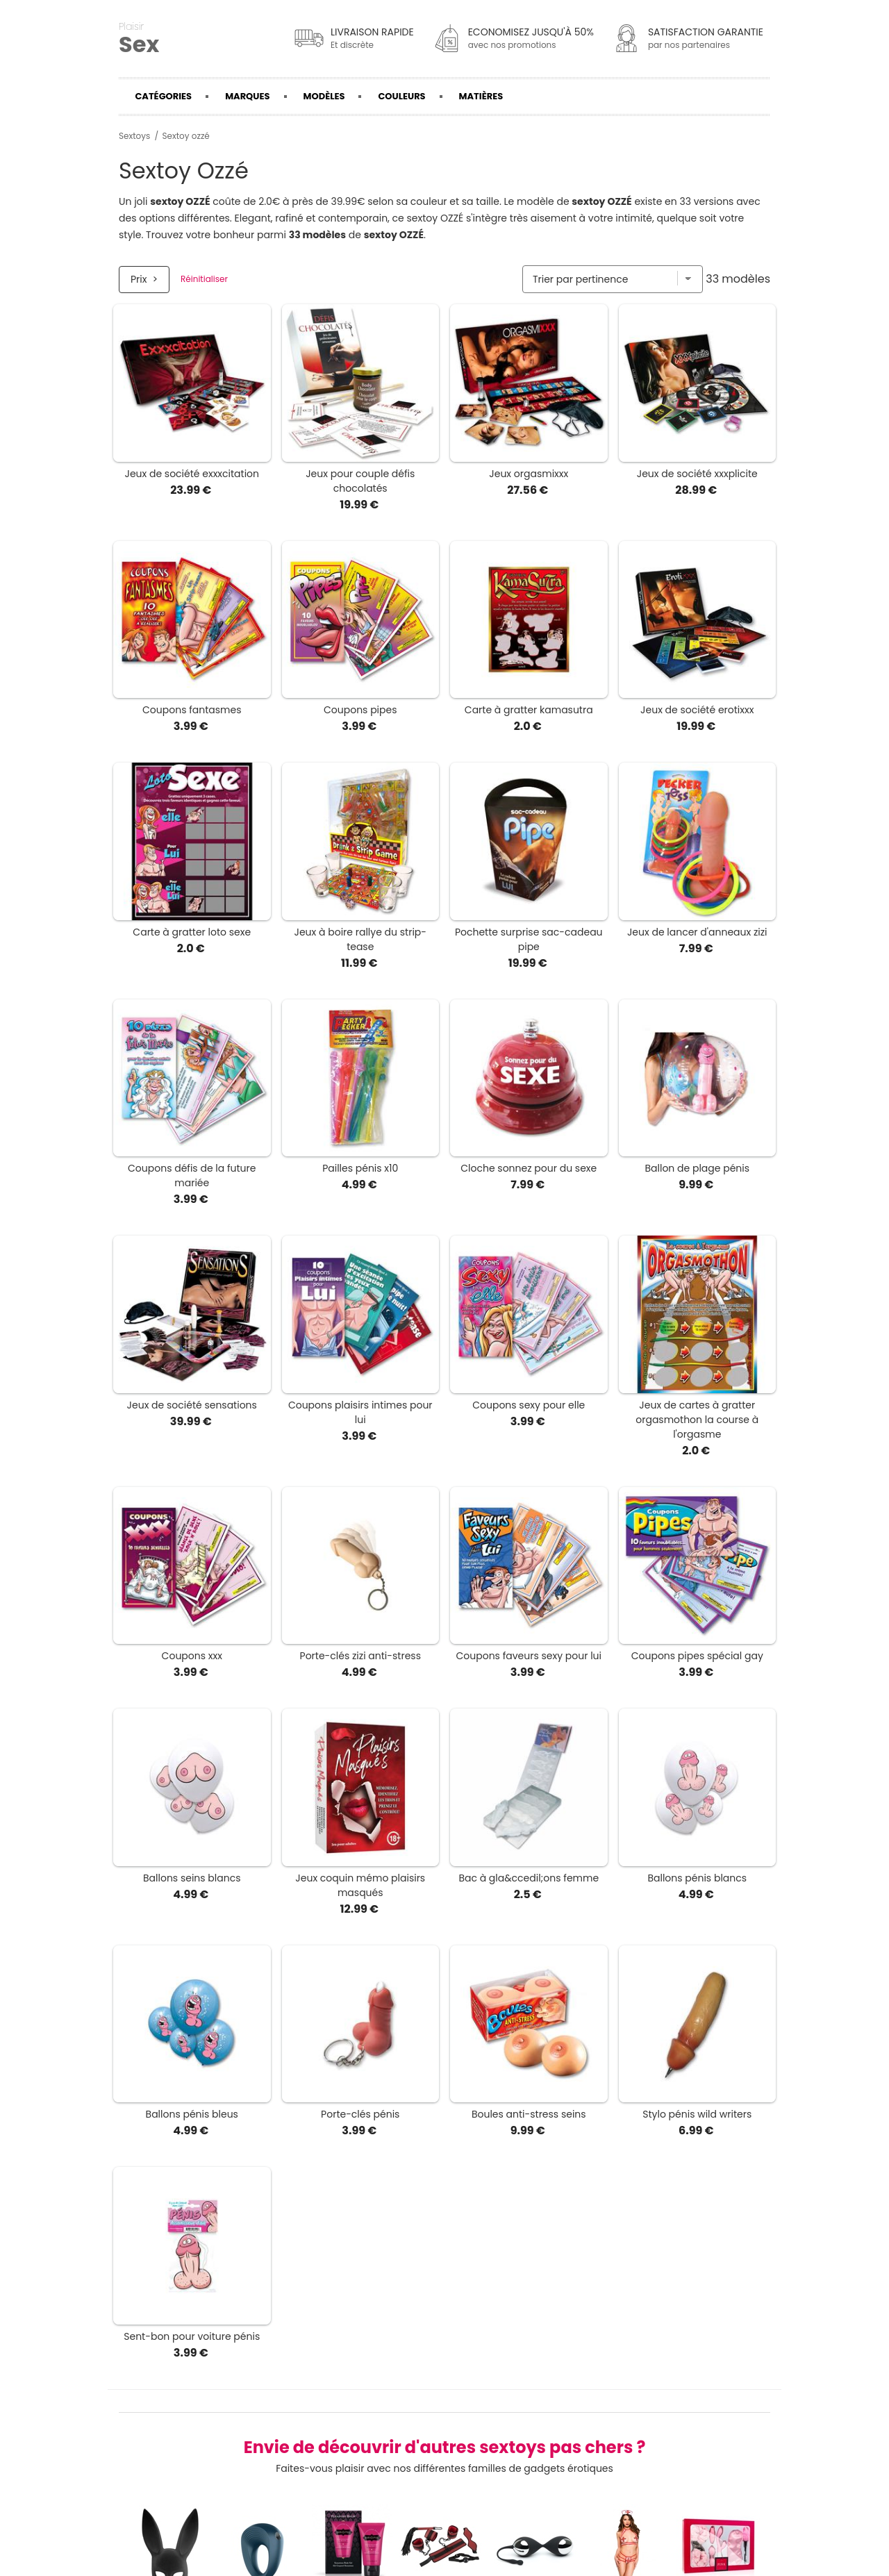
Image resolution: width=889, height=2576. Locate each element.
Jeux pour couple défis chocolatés (360, 481)
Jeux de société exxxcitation (191, 474)
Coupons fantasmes (191, 710)
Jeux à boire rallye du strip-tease (360, 939)
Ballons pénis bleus (192, 2114)
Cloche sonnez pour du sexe (528, 1168)
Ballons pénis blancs (697, 1878)
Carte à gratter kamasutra (529, 710)
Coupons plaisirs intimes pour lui (360, 1412)
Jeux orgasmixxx (528, 474)
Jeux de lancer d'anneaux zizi (697, 932)
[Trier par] (612, 279)
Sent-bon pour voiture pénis (192, 2336)
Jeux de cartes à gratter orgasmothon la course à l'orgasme (696, 1419)
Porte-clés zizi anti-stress (360, 1656)
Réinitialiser (204, 279)
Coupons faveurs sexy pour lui (529, 1656)
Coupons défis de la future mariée (192, 1175)
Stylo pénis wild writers (696, 2114)
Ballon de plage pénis (697, 1168)
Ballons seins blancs (191, 1878)
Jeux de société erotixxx (697, 710)
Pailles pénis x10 (360, 1168)
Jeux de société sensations (192, 1405)
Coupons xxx (192, 1656)
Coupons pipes (360, 710)
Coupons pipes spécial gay (697, 1656)
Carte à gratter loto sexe (192, 932)
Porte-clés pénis (360, 2114)
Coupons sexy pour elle (528, 1405)
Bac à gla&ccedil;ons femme (528, 1878)
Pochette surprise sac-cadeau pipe (529, 939)
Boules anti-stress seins (529, 2114)
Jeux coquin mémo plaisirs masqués (360, 1885)
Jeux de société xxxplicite (697, 474)
